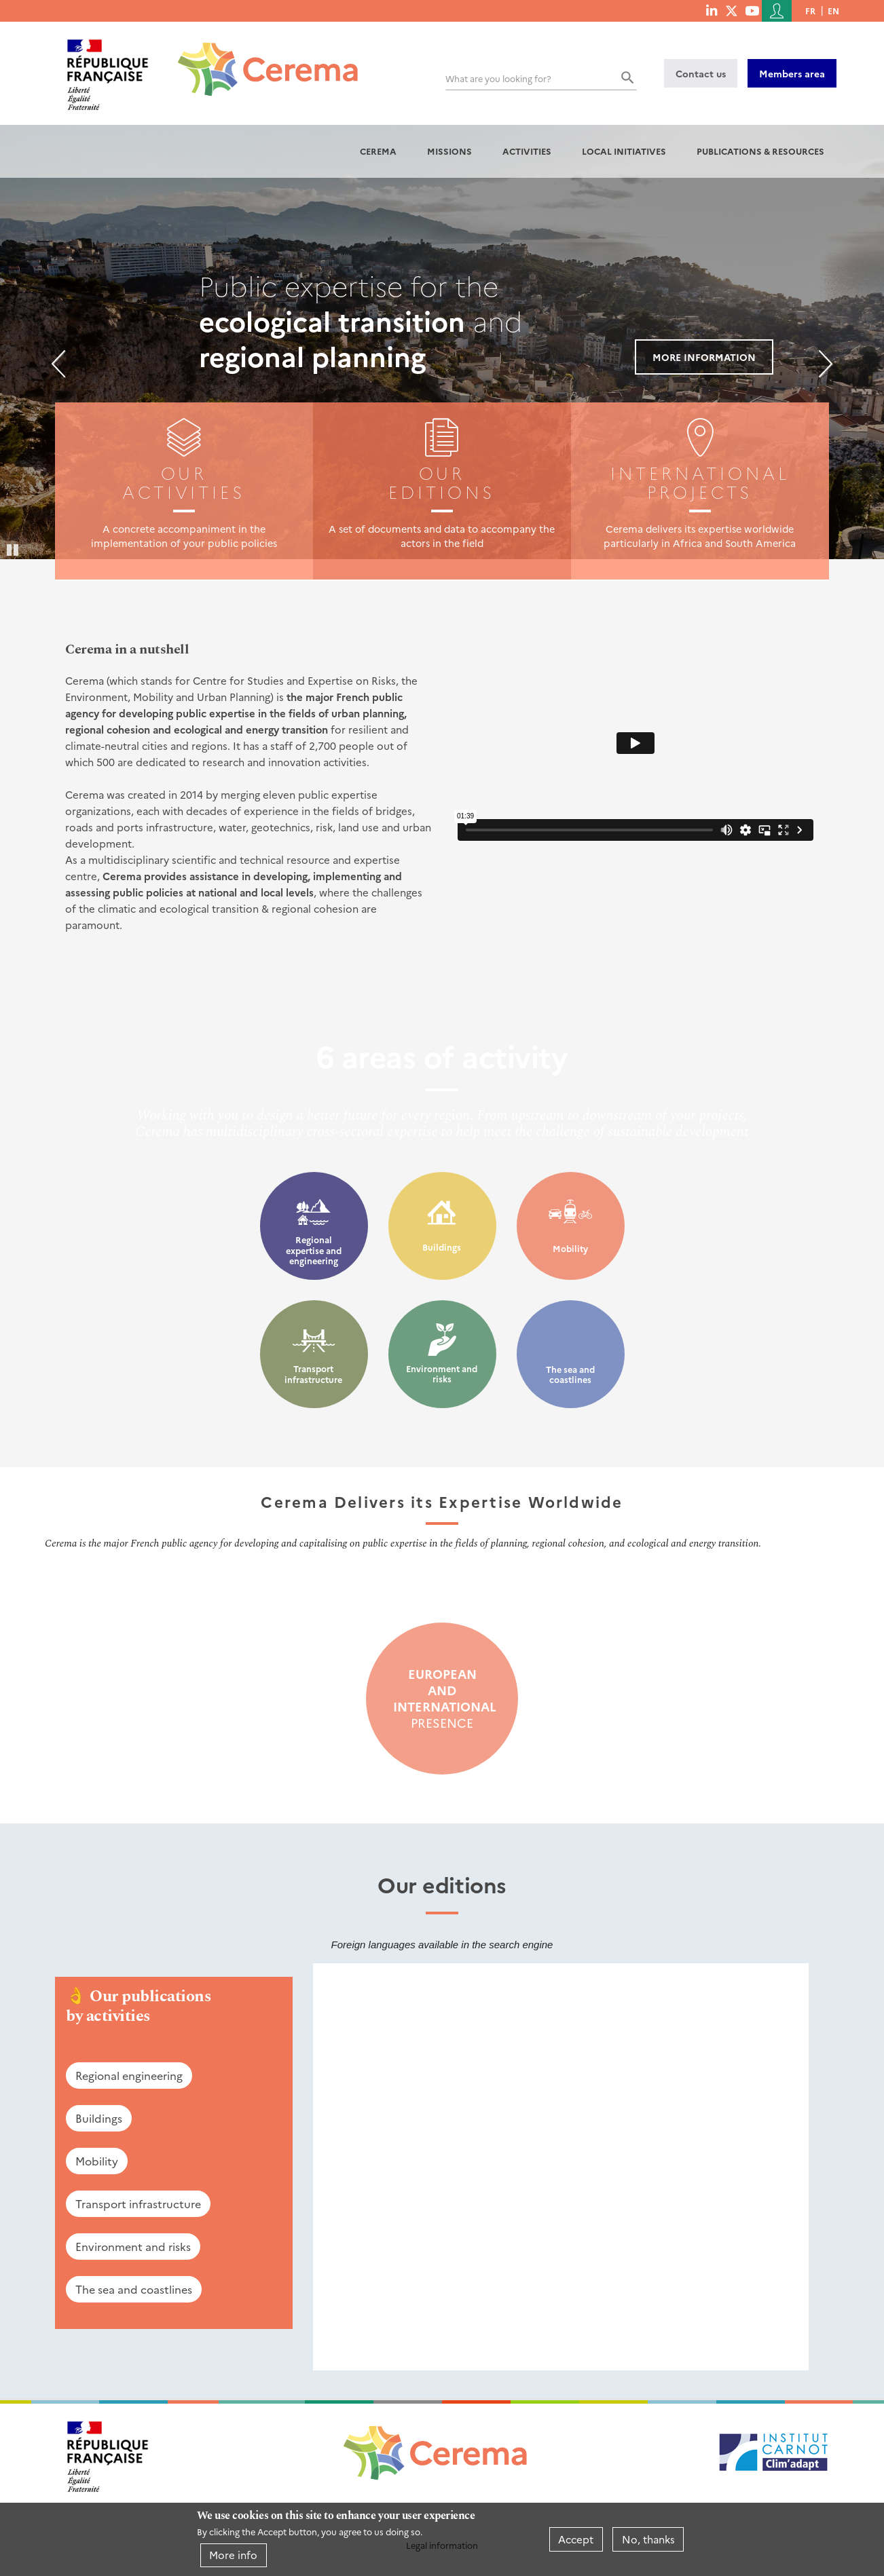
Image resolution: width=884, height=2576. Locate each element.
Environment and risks (441, 1373)
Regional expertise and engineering (314, 1250)
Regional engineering (129, 2075)
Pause (13, 549)
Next (825, 363)
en (833, 10)
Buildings (441, 1247)
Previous (58, 363)
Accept (575, 2539)
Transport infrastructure (313, 1373)
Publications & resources (760, 151)
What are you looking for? (498, 78)
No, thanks (648, 2539)
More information (704, 357)
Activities (526, 151)
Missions (449, 151)
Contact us (701, 73)
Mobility (570, 1248)
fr (810, 10)
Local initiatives (624, 151)
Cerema (378, 151)
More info (233, 2554)
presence (442, 1698)
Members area (792, 73)
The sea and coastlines (570, 1374)
